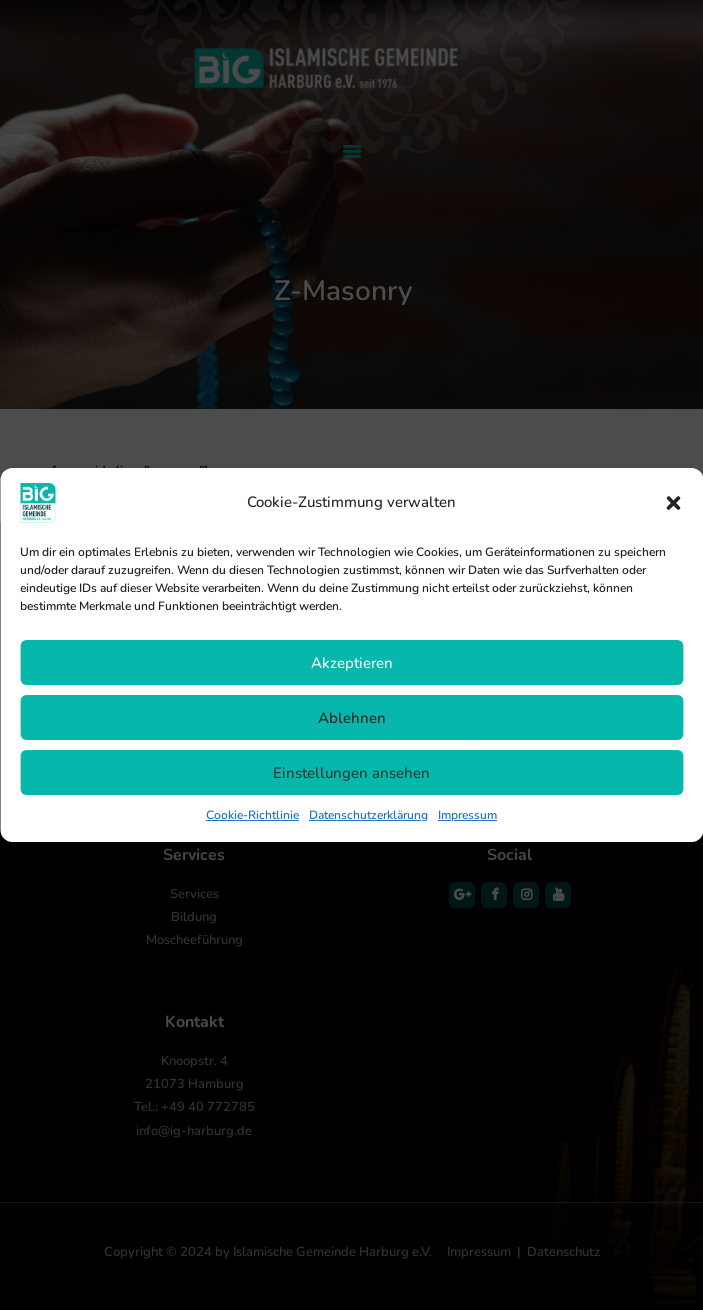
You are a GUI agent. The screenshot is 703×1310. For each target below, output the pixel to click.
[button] (673, 503)
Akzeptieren (352, 663)
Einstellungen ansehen (351, 773)
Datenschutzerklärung (368, 815)
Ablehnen (352, 718)
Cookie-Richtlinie (252, 815)
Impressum (467, 815)
